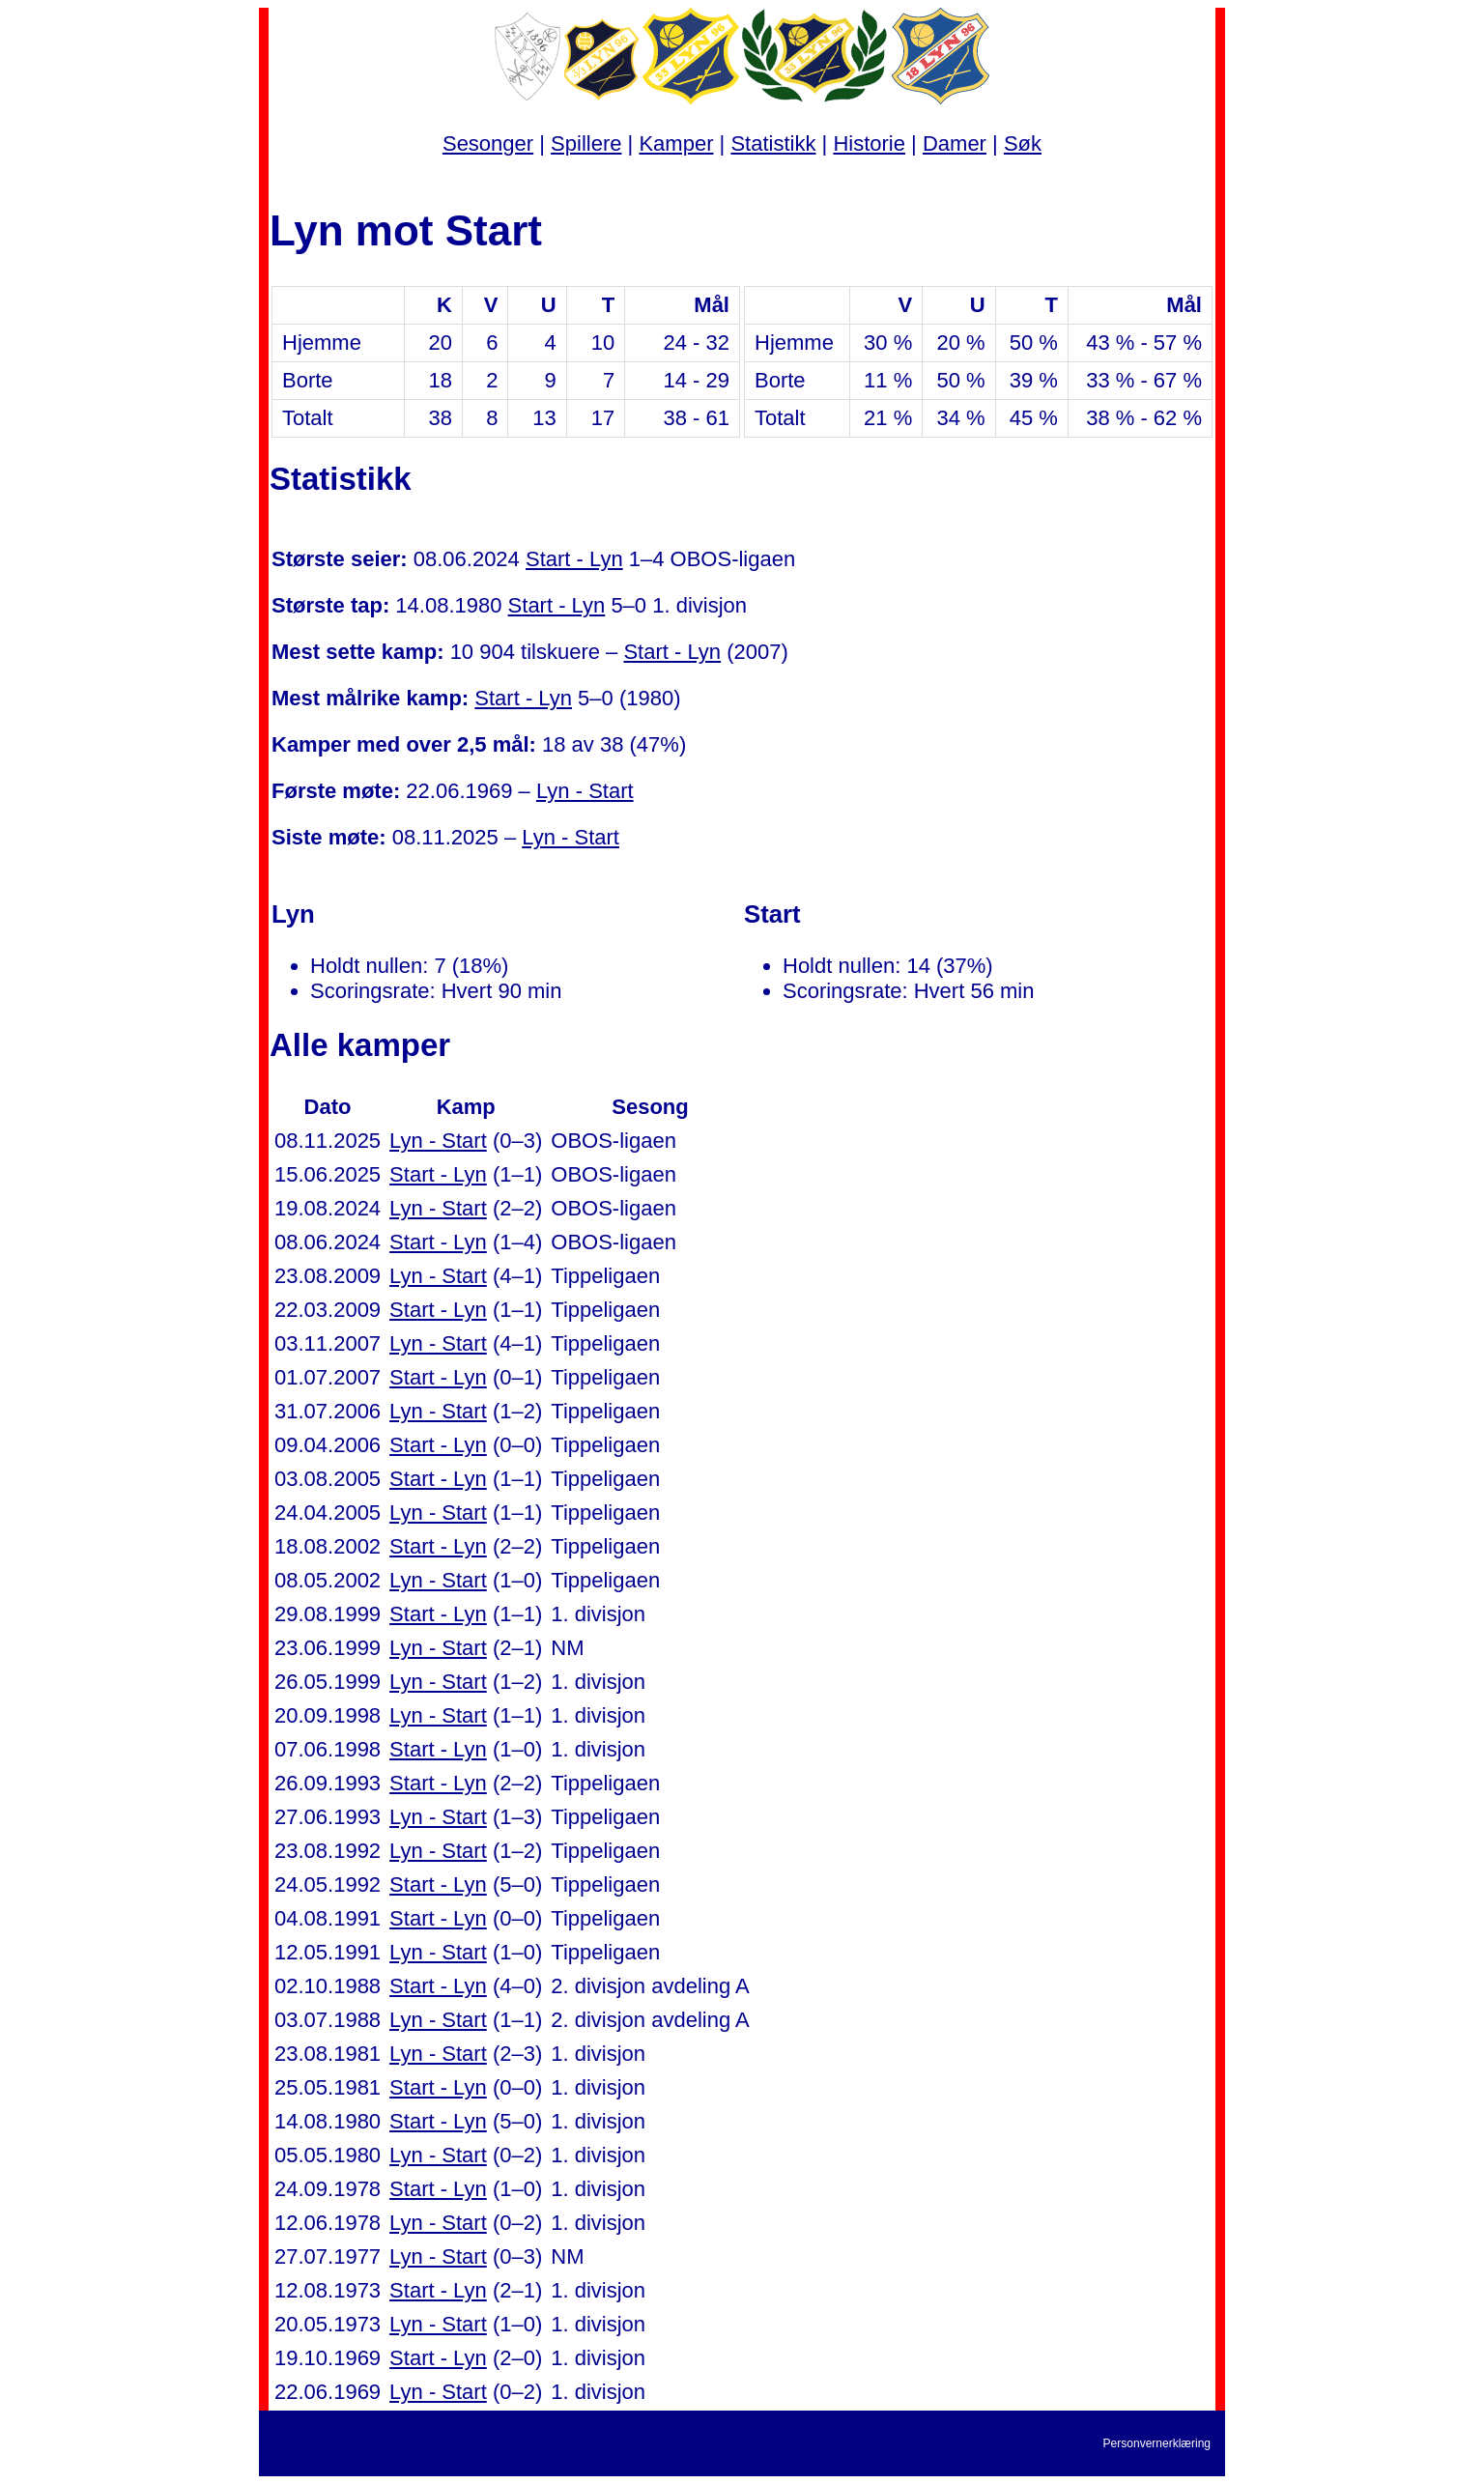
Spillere (586, 143)
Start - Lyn (574, 559)
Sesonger (487, 143)
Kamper (676, 143)
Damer (954, 143)
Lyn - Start (585, 791)
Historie (869, 143)
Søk (1023, 143)
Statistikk (772, 143)
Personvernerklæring (1157, 2443)
